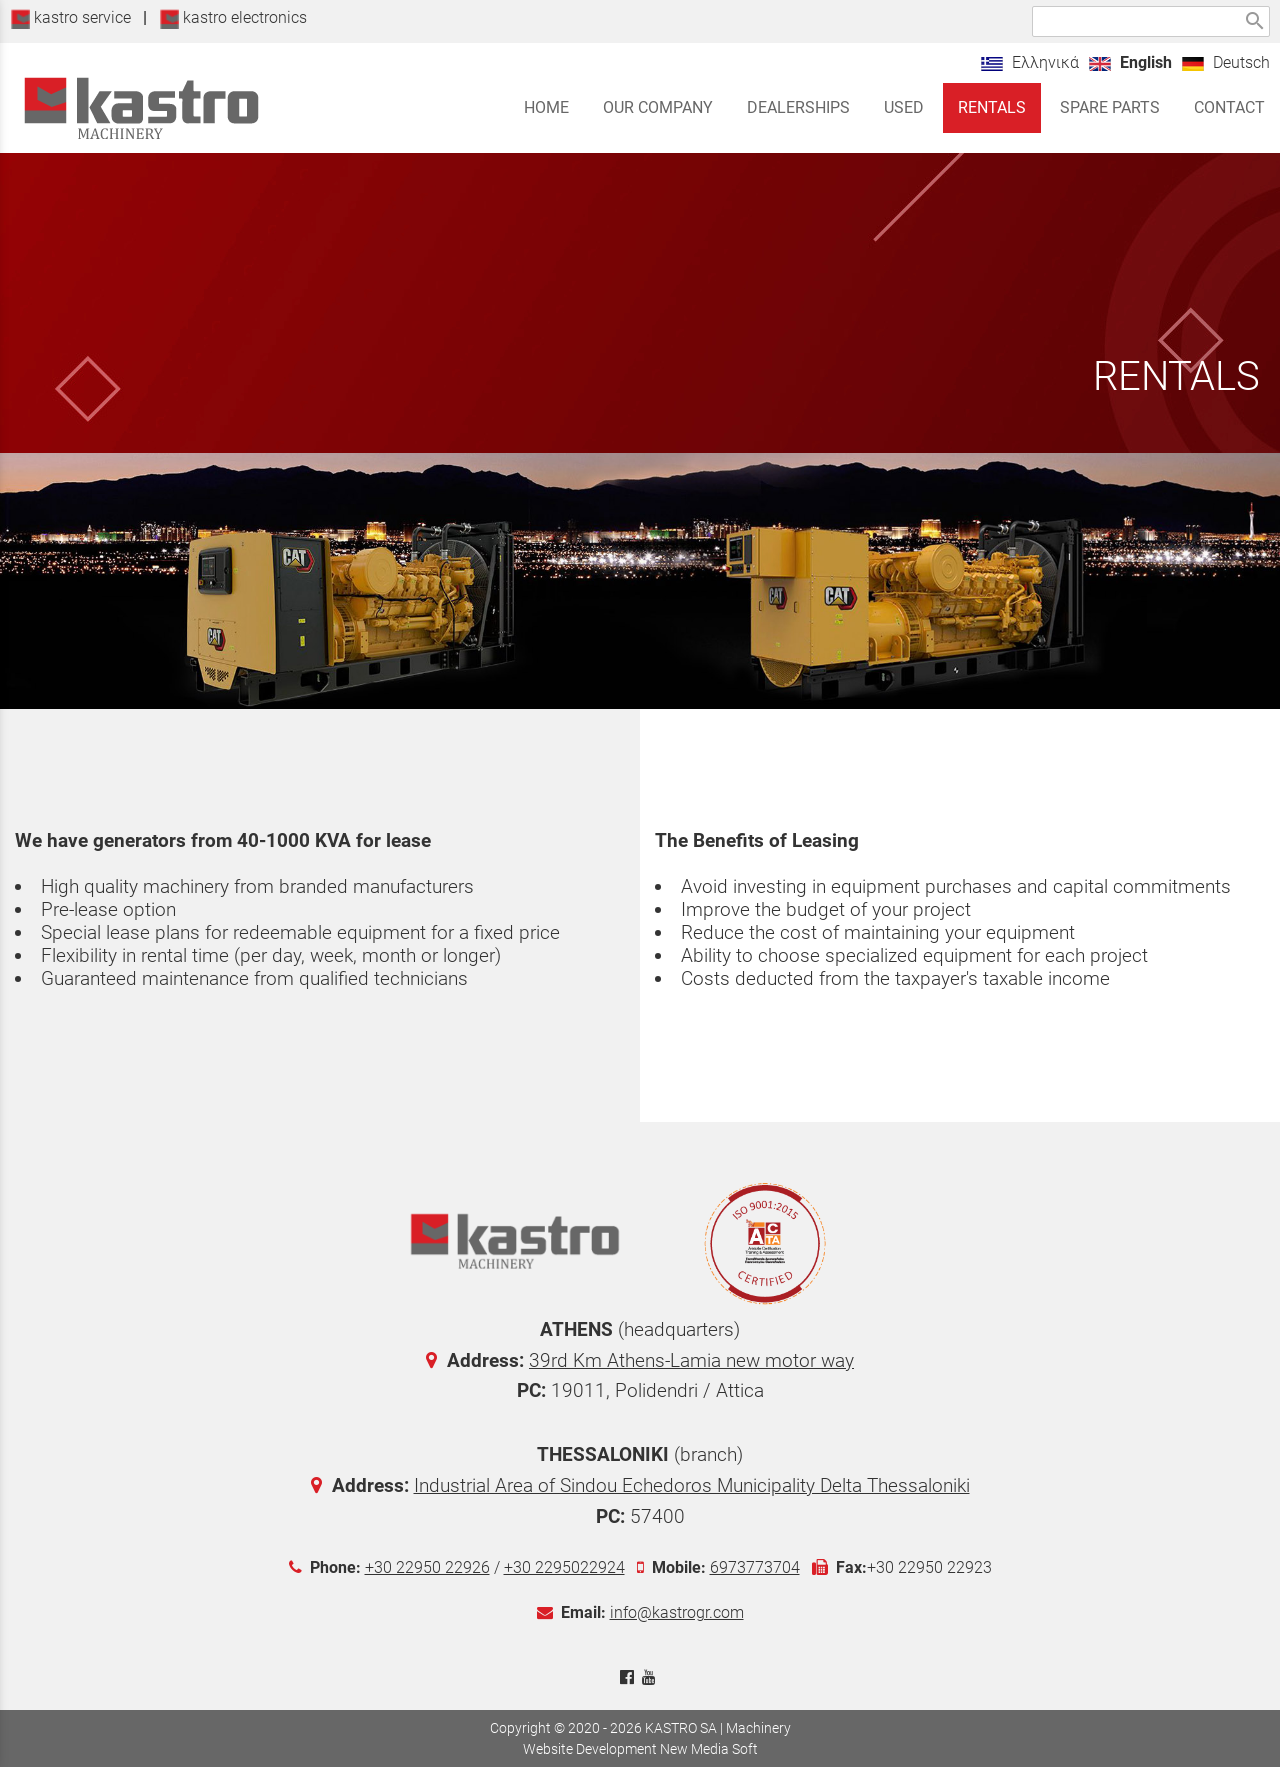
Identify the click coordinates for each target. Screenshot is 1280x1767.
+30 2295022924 (564, 1567)
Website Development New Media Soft (640, 1749)
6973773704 (755, 1567)
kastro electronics (233, 17)
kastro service (70, 17)
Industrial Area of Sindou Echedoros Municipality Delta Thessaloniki (692, 1485)
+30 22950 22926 (427, 1567)
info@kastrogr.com (677, 1612)
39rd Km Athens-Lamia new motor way (691, 1360)
